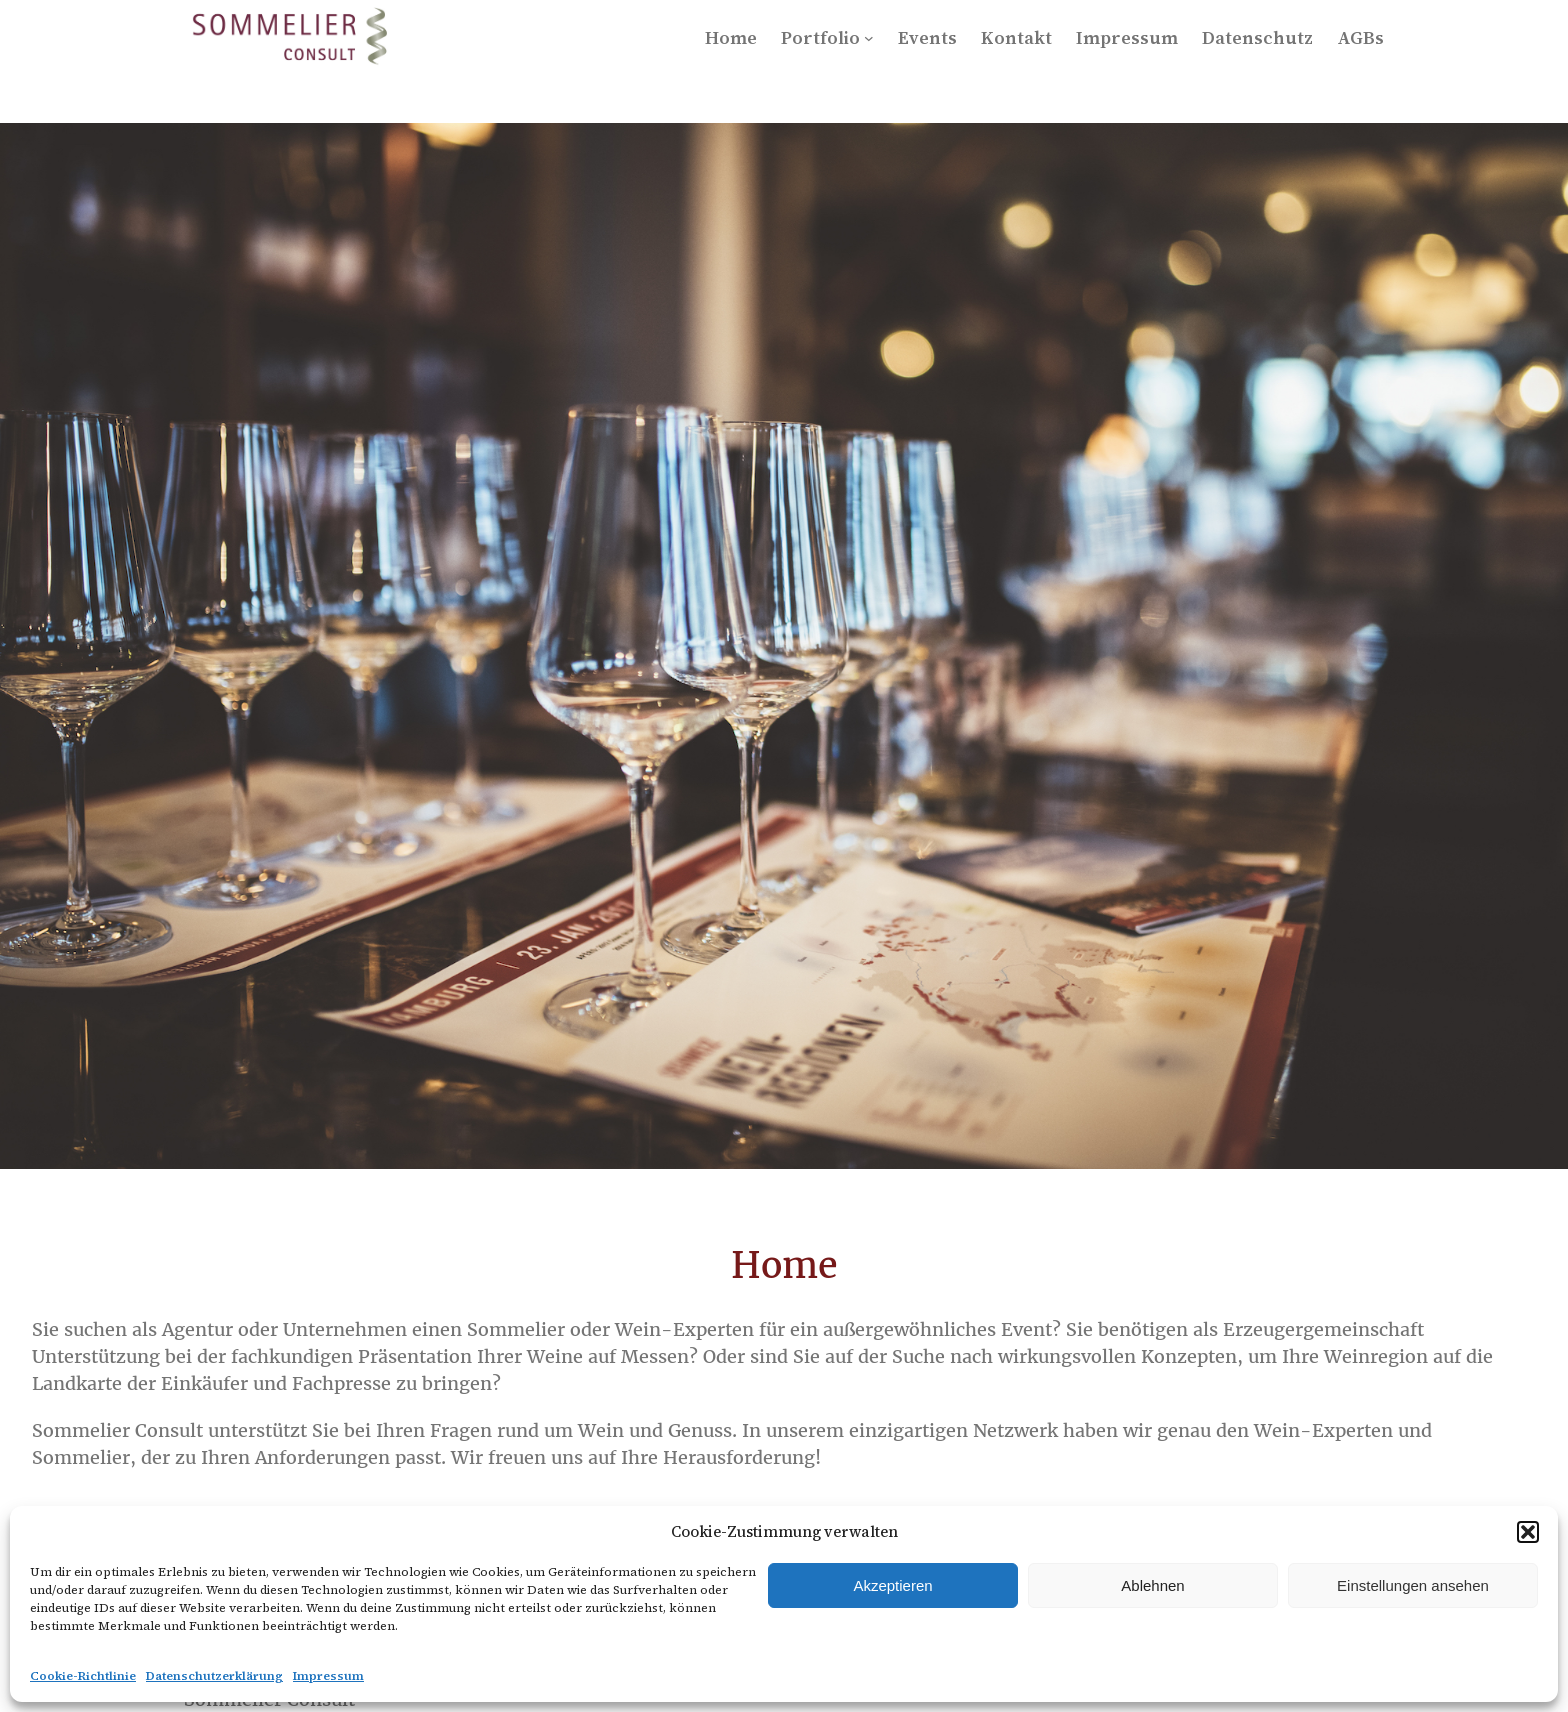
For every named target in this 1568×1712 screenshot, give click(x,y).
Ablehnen (1152, 1585)
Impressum (328, 1676)
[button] (1528, 1532)
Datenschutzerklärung (214, 1676)
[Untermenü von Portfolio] (869, 38)
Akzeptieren (892, 1585)
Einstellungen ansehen (1413, 1585)
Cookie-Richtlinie (83, 1676)
